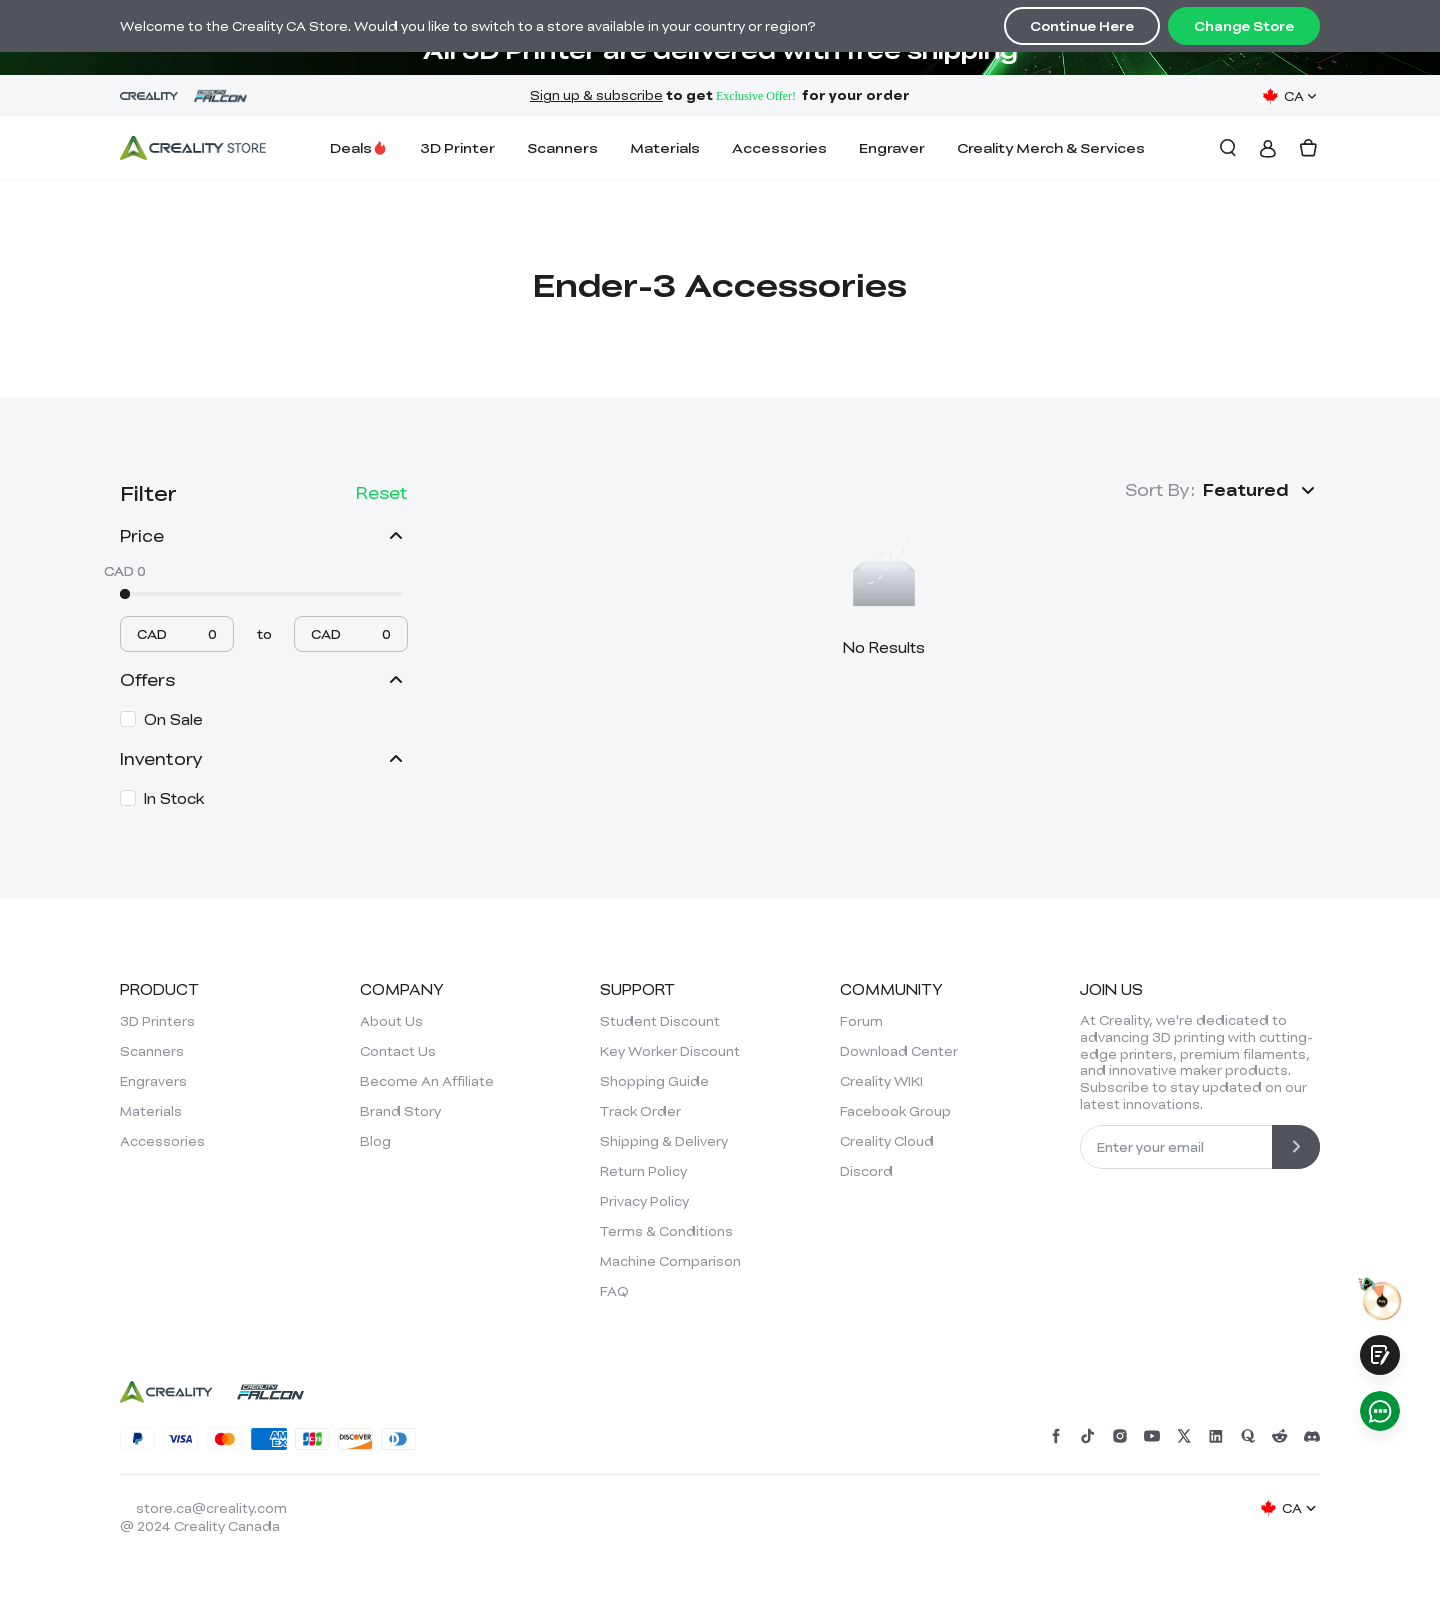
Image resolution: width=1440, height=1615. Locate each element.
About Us (391, 1021)
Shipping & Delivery (664, 1141)
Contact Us (398, 1051)
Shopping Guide (654, 1081)
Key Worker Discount (670, 1051)
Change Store (1244, 26)
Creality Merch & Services (1051, 147)
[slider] (125, 594)
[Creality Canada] (193, 148)
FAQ (614, 1291)
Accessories (779, 147)
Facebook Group (895, 1111)
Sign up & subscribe (596, 95)
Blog (375, 1141)
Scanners (562, 147)
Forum (861, 1021)
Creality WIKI (881, 1081)
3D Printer (457, 147)
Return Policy (643, 1171)
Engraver (892, 147)
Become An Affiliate (427, 1081)
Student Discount (660, 1021)
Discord (866, 1171)
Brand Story (400, 1111)
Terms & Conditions (666, 1231)
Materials (665, 147)
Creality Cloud (887, 1141)
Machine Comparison (670, 1261)
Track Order (640, 1111)
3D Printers (157, 1021)
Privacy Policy (644, 1201)
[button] (1261, 490)
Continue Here (1082, 26)
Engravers (153, 1081)
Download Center (899, 1051)
